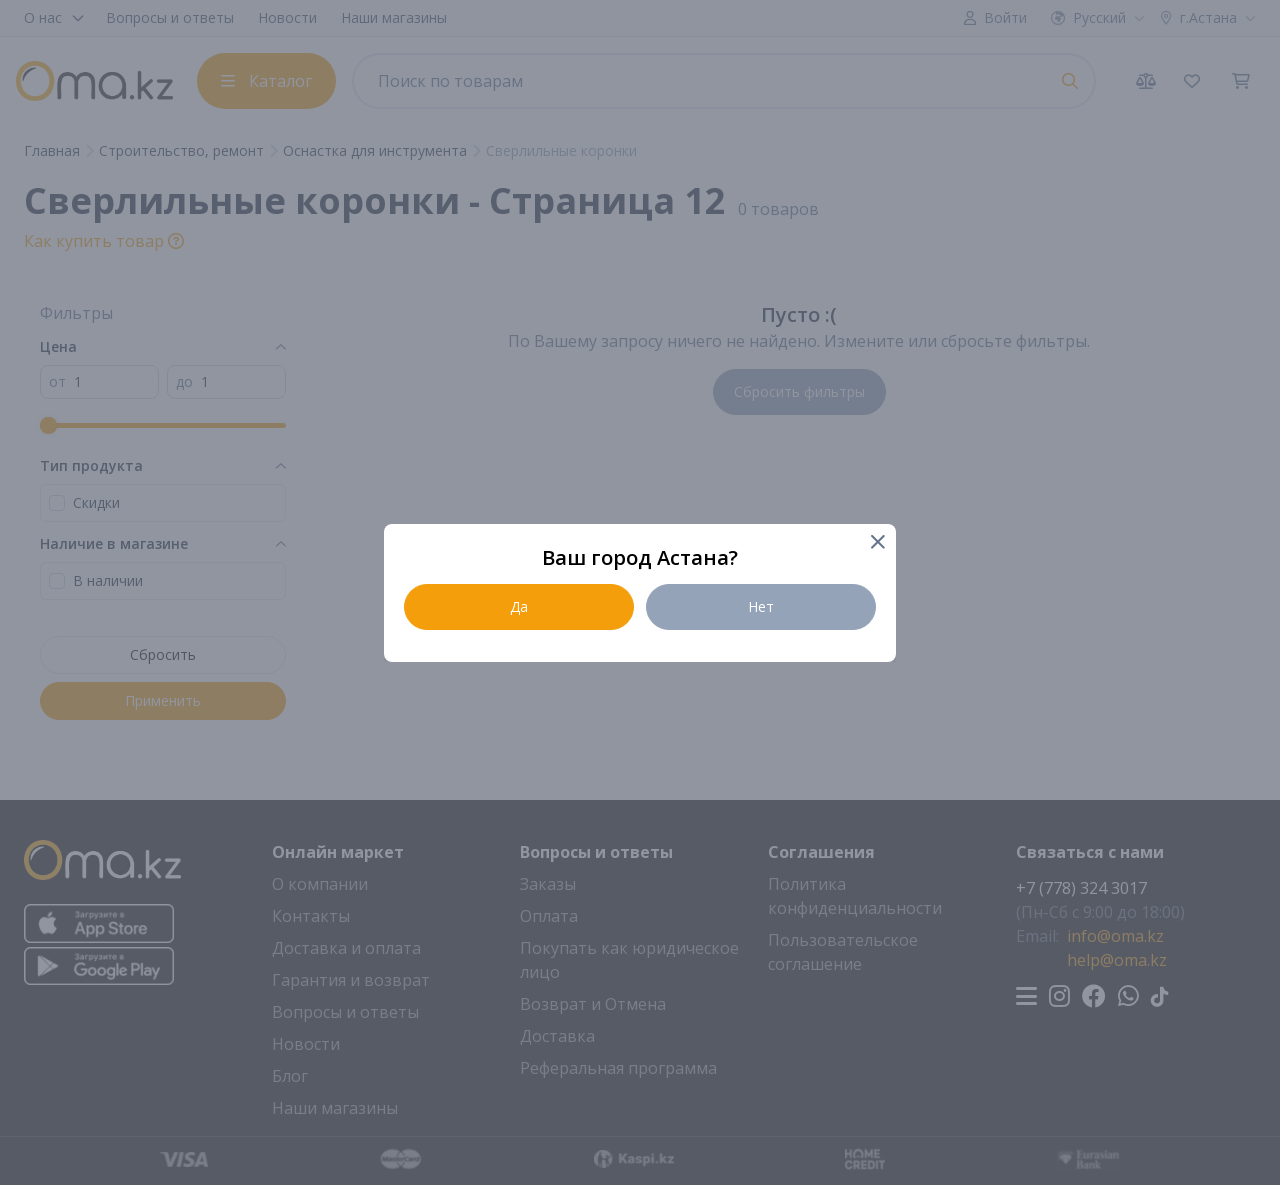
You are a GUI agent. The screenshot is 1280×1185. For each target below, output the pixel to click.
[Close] (876, 543)
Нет (761, 606)
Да (519, 606)
